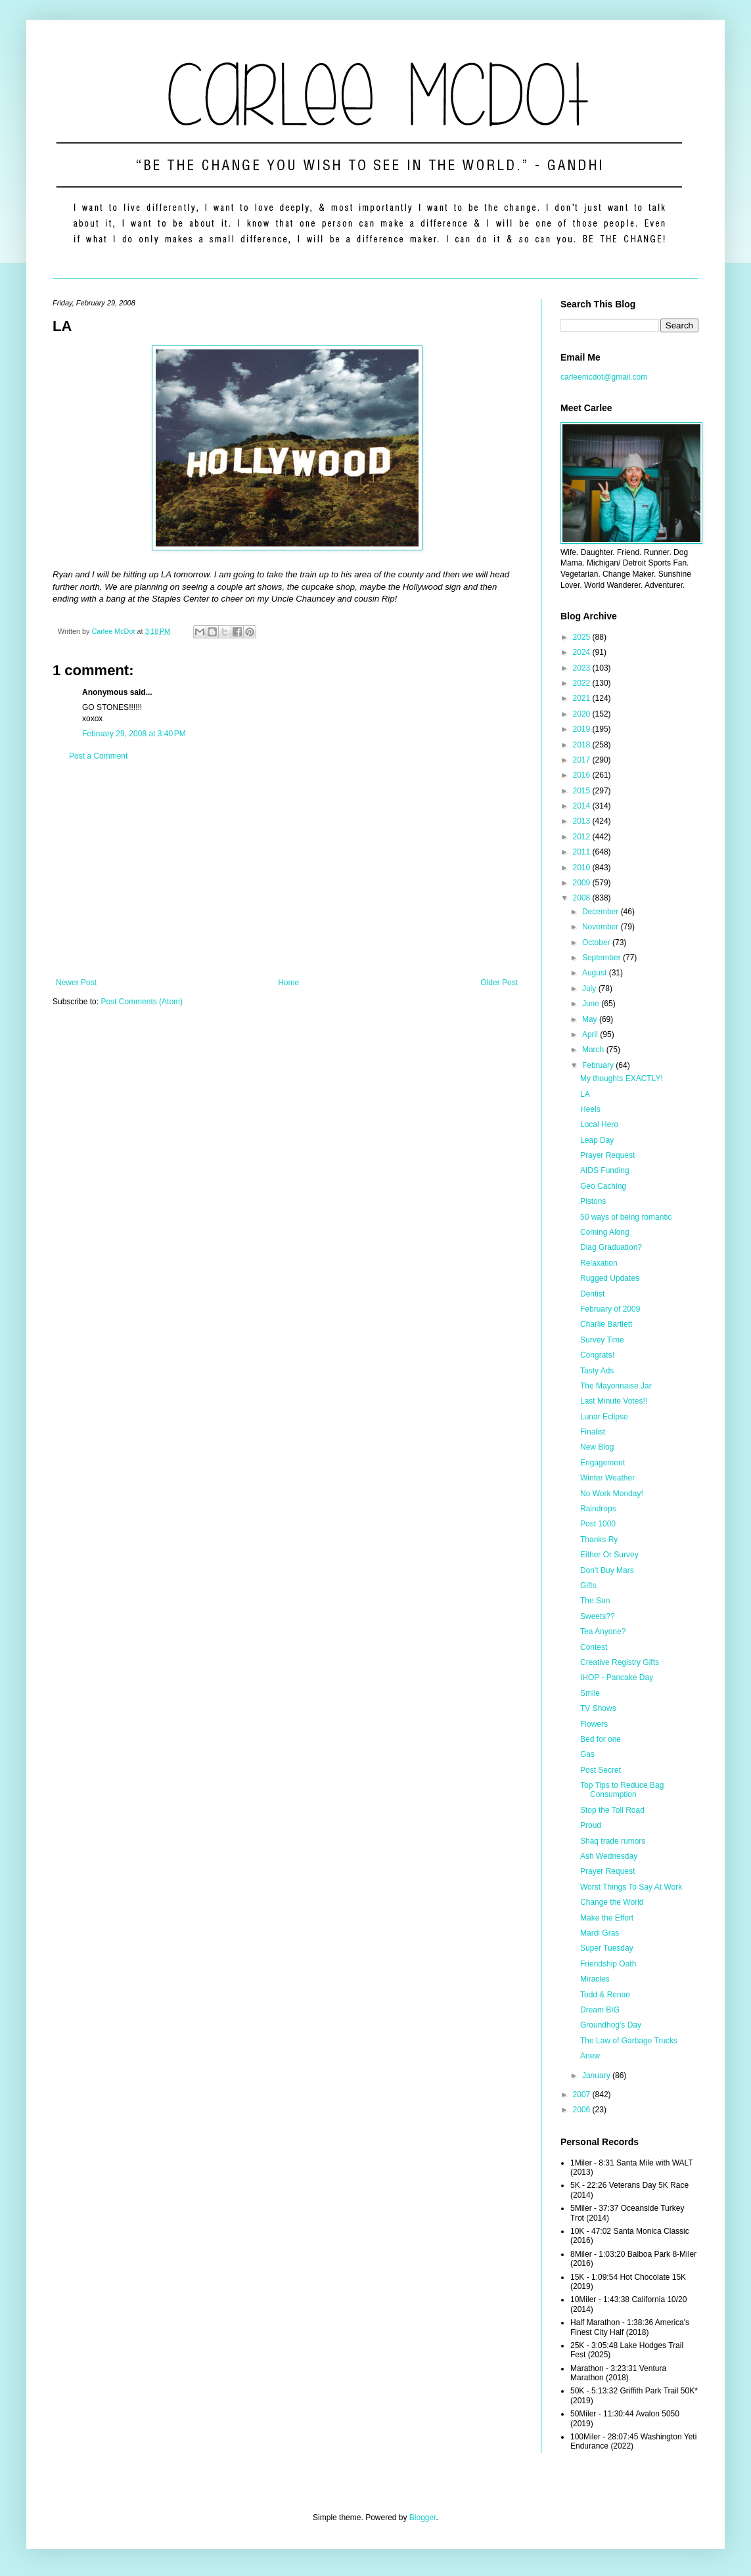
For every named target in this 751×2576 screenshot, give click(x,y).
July (590, 988)
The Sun (595, 1600)
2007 (583, 2094)
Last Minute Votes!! (613, 1401)
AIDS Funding (604, 1170)
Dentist (592, 1294)
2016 (583, 775)
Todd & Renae (605, 1994)
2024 (583, 652)
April (591, 1034)
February (599, 1065)
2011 (583, 851)
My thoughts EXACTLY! (621, 1078)
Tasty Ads (597, 1370)
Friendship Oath (608, 1963)
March (594, 1049)
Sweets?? (597, 1616)
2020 (583, 714)
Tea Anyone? (603, 1631)
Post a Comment (98, 756)
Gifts (588, 1585)
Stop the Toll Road (612, 1810)
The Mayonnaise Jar (616, 1385)
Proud (590, 1825)
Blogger (422, 2517)
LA (585, 1094)
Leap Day (597, 1140)
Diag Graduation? (611, 1247)
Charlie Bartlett (606, 1324)
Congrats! (597, 1355)
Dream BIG (600, 2009)
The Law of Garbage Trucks (628, 2040)
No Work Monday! (611, 1493)
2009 (583, 882)
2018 (583, 744)
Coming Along (604, 1232)
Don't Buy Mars (607, 1570)
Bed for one (600, 1739)
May (590, 1019)
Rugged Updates (609, 1278)
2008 (583, 897)
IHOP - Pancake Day (616, 1677)
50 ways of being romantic (625, 1217)
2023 (583, 668)
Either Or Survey (609, 1554)
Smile (590, 1693)
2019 (583, 729)
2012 (583, 836)
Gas (587, 1754)
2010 (583, 867)
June (591, 1003)
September (602, 957)
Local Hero (599, 1124)
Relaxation (599, 1263)
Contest (593, 1647)
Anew (590, 2055)
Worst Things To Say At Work (631, 1887)
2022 (583, 683)
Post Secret (600, 1770)
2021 (583, 698)
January (597, 2075)
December (601, 911)
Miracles (595, 1979)
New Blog (597, 1447)
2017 (583, 760)
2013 (583, 821)
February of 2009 (610, 1309)
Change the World (612, 1902)
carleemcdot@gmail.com (603, 377)
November (601, 926)
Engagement (602, 1462)
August (595, 972)
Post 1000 (598, 1523)
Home (288, 982)
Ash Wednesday (608, 1856)
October (597, 942)
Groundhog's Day (610, 2025)
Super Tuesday (606, 1948)
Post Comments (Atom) (142, 1001)
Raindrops (598, 1508)
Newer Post (76, 982)
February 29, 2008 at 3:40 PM (134, 733)
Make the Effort (606, 1917)
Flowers (594, 1724)
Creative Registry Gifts (619, 1662)
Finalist (592, 1431)
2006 (583, 2109)
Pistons (593, 1201)
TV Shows (598, 1708)
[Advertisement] (287, 870)
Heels (590, 1109)
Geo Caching (603, 1186)
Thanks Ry (599, 1539)
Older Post (499, 982)
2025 (583, 637)
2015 (583, 790)
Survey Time (602, 1339)
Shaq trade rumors (612, 1841)
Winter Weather (607, 1477)
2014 (583, 806)
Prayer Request (607, 1155)
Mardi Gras (599, 1933)
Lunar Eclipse (604, 1416)
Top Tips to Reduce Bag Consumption (622, 1790)
